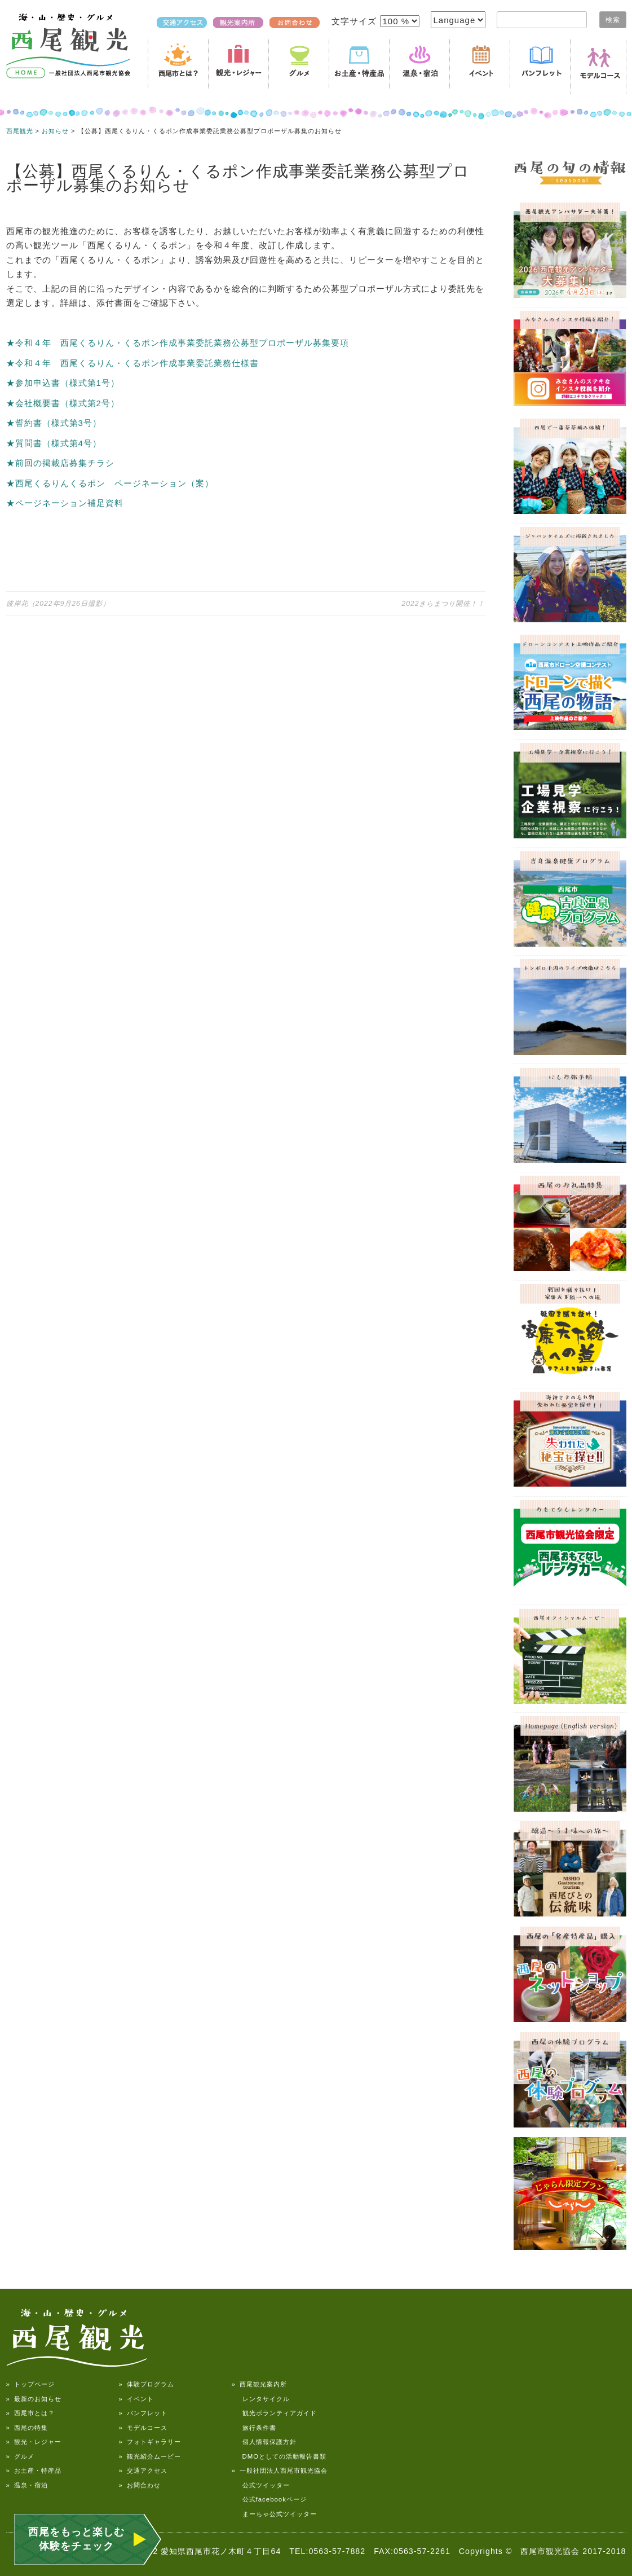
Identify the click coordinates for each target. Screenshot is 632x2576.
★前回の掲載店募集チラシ (60, 463)
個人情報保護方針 (264, 2441)
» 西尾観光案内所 (259, 2384)
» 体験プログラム (146, 2384)
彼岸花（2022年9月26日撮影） (58, 604)
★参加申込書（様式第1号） (63, 383)
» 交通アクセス (143, 2470)
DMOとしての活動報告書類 (279, 2456)
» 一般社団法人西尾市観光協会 (280, 2470)
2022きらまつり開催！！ (443, 604)
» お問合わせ (140, 2485)
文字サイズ (355, 21)
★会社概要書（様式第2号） (63, 403)
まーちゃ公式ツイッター (274, 2514)
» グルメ (20, 2456)
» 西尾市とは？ (30, 2413)
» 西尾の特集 (27, 2427)
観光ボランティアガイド (274, 2413)
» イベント (136, 2398)
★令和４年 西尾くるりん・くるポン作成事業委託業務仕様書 (132, 363)
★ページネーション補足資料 (64, 503)
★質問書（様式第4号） (53, 443)
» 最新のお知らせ (33, 2398)
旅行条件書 (254, 2427)
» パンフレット (143, 2413)
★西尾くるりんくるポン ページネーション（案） (110, 483)
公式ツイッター (261, 2485)
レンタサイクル (261, 2398)
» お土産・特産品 (33, 2470)
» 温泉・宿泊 (27, 2485)
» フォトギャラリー (150, 2441)
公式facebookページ (269, 2499)
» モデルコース (143, 2427)
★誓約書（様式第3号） (53, 423)
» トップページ (30, 2384)
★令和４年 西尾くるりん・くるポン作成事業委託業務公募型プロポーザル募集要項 (177, 343)
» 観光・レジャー (33, 2441)
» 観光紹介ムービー (150, 2456)
